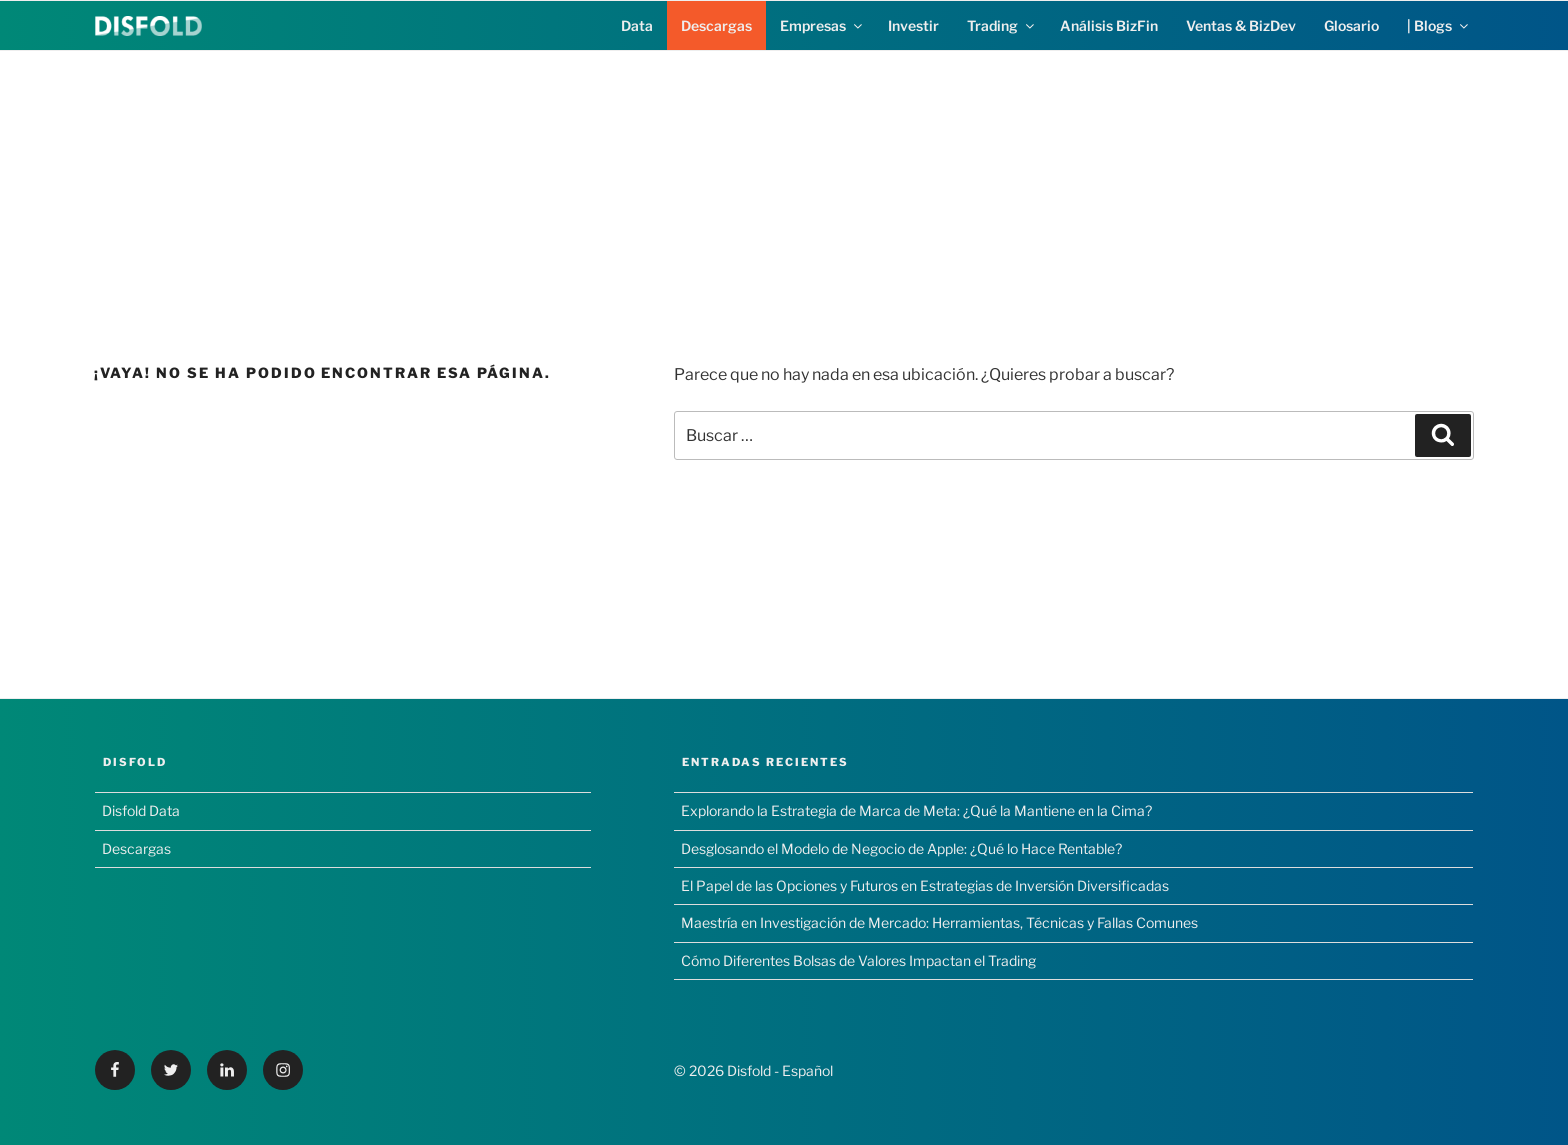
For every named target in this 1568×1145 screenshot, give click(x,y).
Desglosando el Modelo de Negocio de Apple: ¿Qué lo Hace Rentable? (901, 848)
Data (637, 25)
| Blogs (1439, 25)
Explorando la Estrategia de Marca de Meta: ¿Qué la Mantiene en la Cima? (916, 810)
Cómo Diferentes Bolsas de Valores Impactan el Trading (858, 960)
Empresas (822, 25)
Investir (913, 25)
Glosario (1351, 25)
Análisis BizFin (1109, 25)
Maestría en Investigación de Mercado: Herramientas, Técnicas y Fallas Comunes (939, 922)
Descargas (716, 25)
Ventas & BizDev (1241, 25)
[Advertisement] (784, 191)
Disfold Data (141, 810)
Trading (1002, 25)
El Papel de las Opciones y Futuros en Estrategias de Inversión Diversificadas (925, 885)
